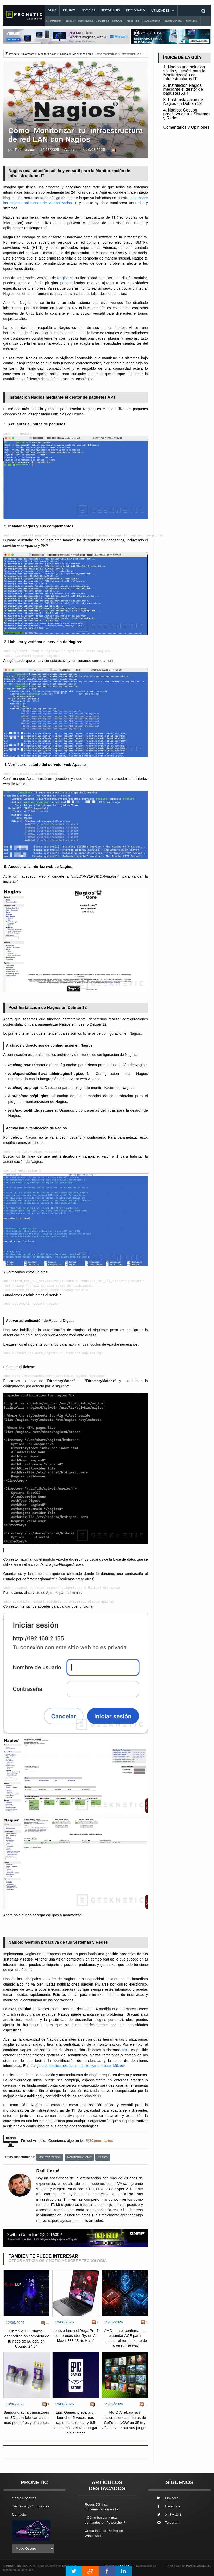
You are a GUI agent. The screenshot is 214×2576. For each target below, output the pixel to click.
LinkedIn (167, 2498)
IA (46, 21)
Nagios (62, 278)
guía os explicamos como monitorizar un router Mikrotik (80, 2066)
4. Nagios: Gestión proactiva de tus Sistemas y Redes (186, 114)
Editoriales (110, 10)
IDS (125, 2050)
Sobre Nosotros (24, 2498)
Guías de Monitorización (75, 53)
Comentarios (102, 2141)
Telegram (168, 2522)
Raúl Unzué (24, 149)
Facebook (168, 2506)
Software (28, 53)
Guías (52, 10)
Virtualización (103, 21)
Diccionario (135, 10)
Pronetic (14, 53)
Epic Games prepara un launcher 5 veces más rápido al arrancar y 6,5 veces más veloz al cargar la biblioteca (75, 2422)
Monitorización (47, 53)
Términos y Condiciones (30, 2506)
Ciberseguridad (86, 21)
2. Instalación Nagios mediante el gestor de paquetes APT (183, 89)
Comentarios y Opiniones (186, 127)
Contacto (19, 2514)
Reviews (69, 10)
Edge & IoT (71, 21)
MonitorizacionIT (79, 2157)
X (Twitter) (169, 2514)
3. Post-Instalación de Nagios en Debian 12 (183, 101)
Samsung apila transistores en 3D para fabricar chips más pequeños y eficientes (26, 2417)
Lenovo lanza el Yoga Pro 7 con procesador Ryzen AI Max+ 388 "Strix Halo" (76, 2335)
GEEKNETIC (126, 2565)
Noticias (88, 10)
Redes (130, 21)
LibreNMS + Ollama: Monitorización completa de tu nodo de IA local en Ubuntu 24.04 (26, 2338)
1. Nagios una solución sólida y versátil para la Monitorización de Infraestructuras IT (184, 73)
